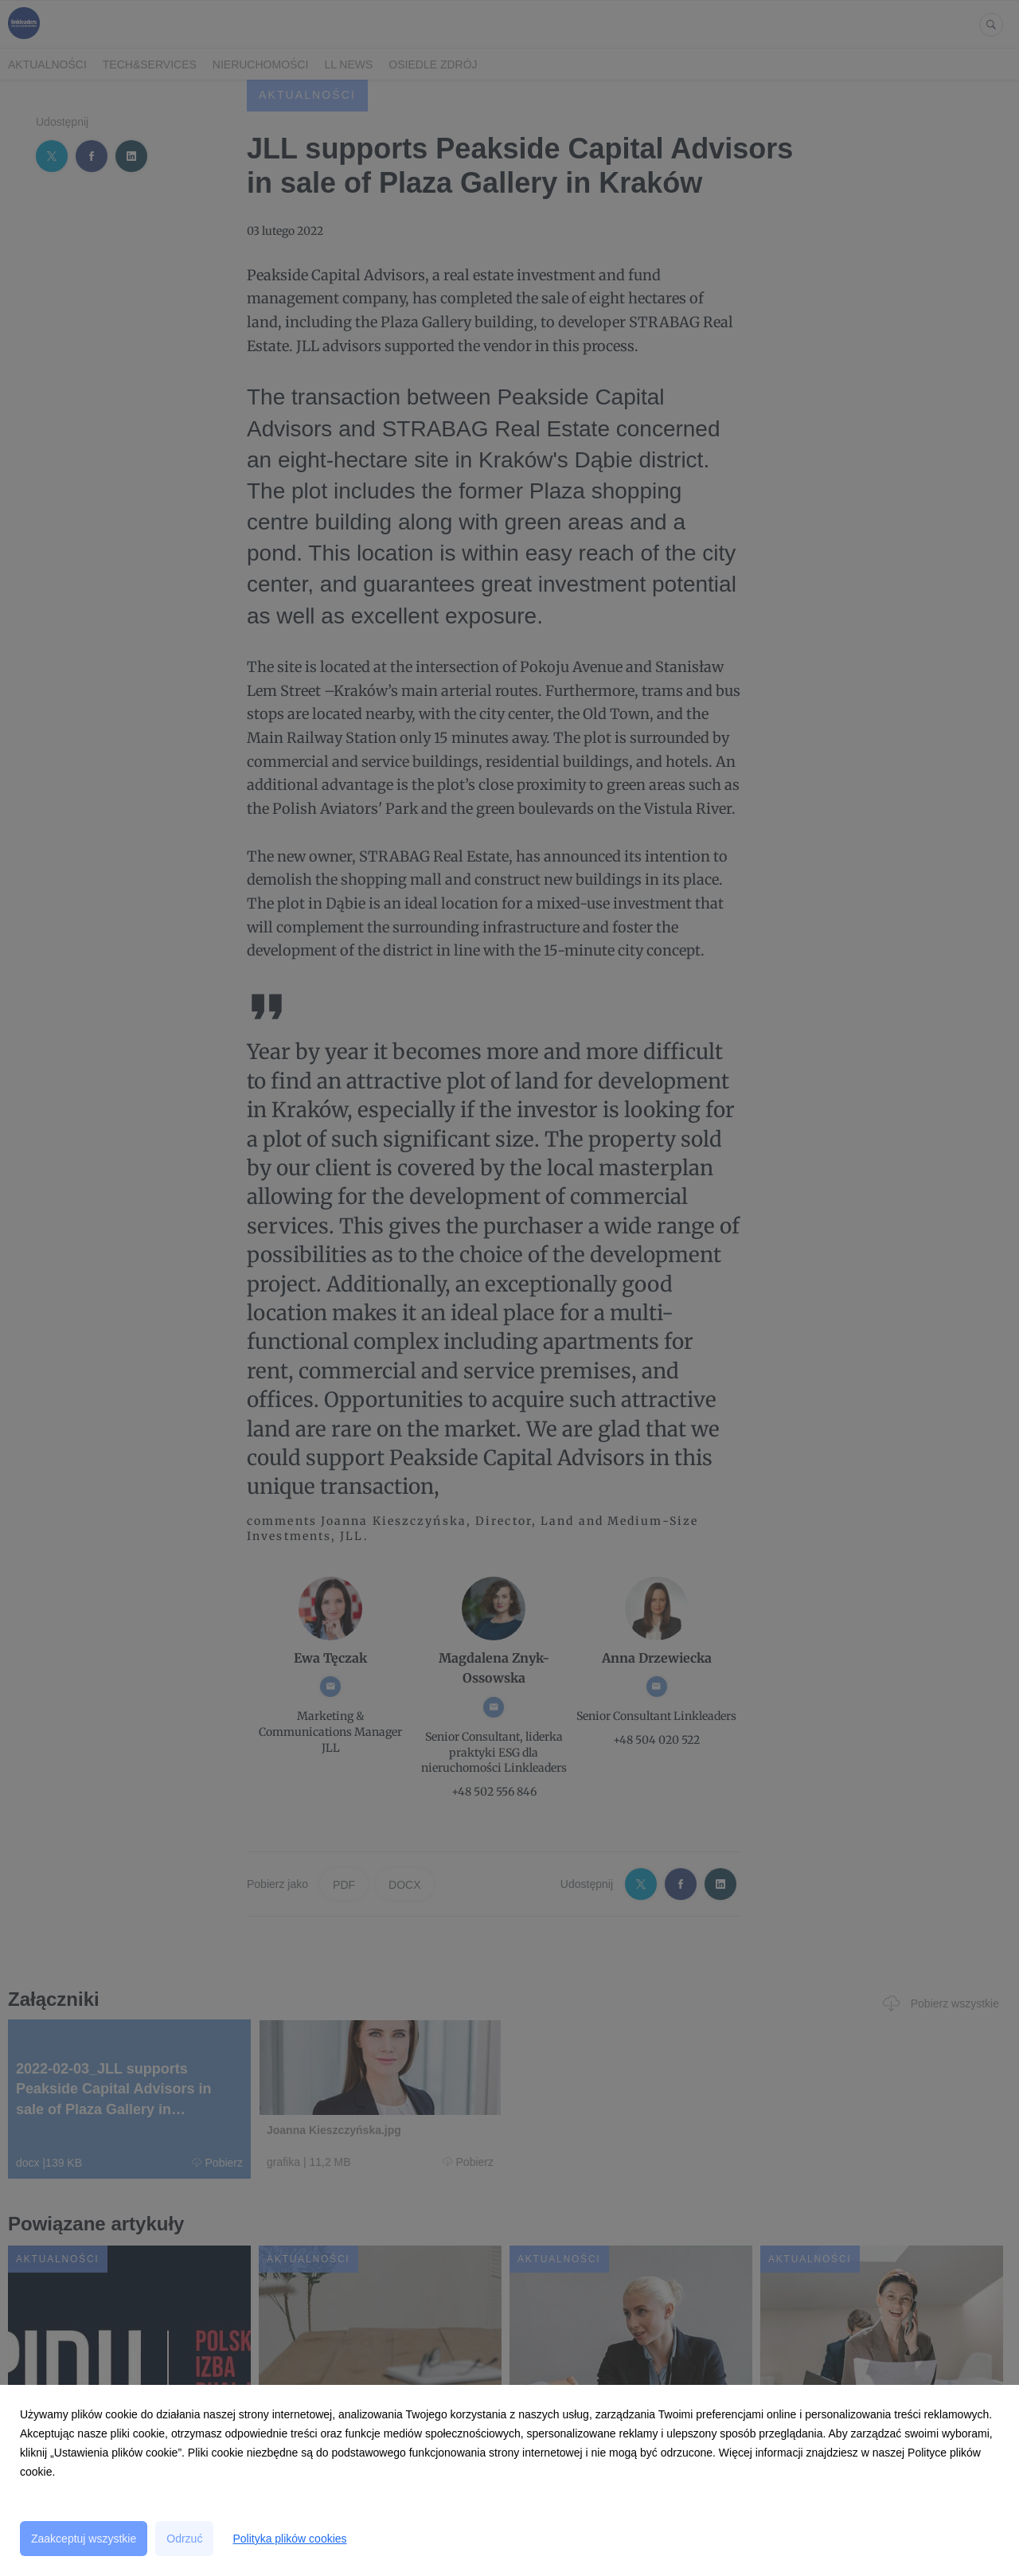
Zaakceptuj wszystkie (83, 2538)
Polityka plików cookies (289, 2538)
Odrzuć (184, 2538)
